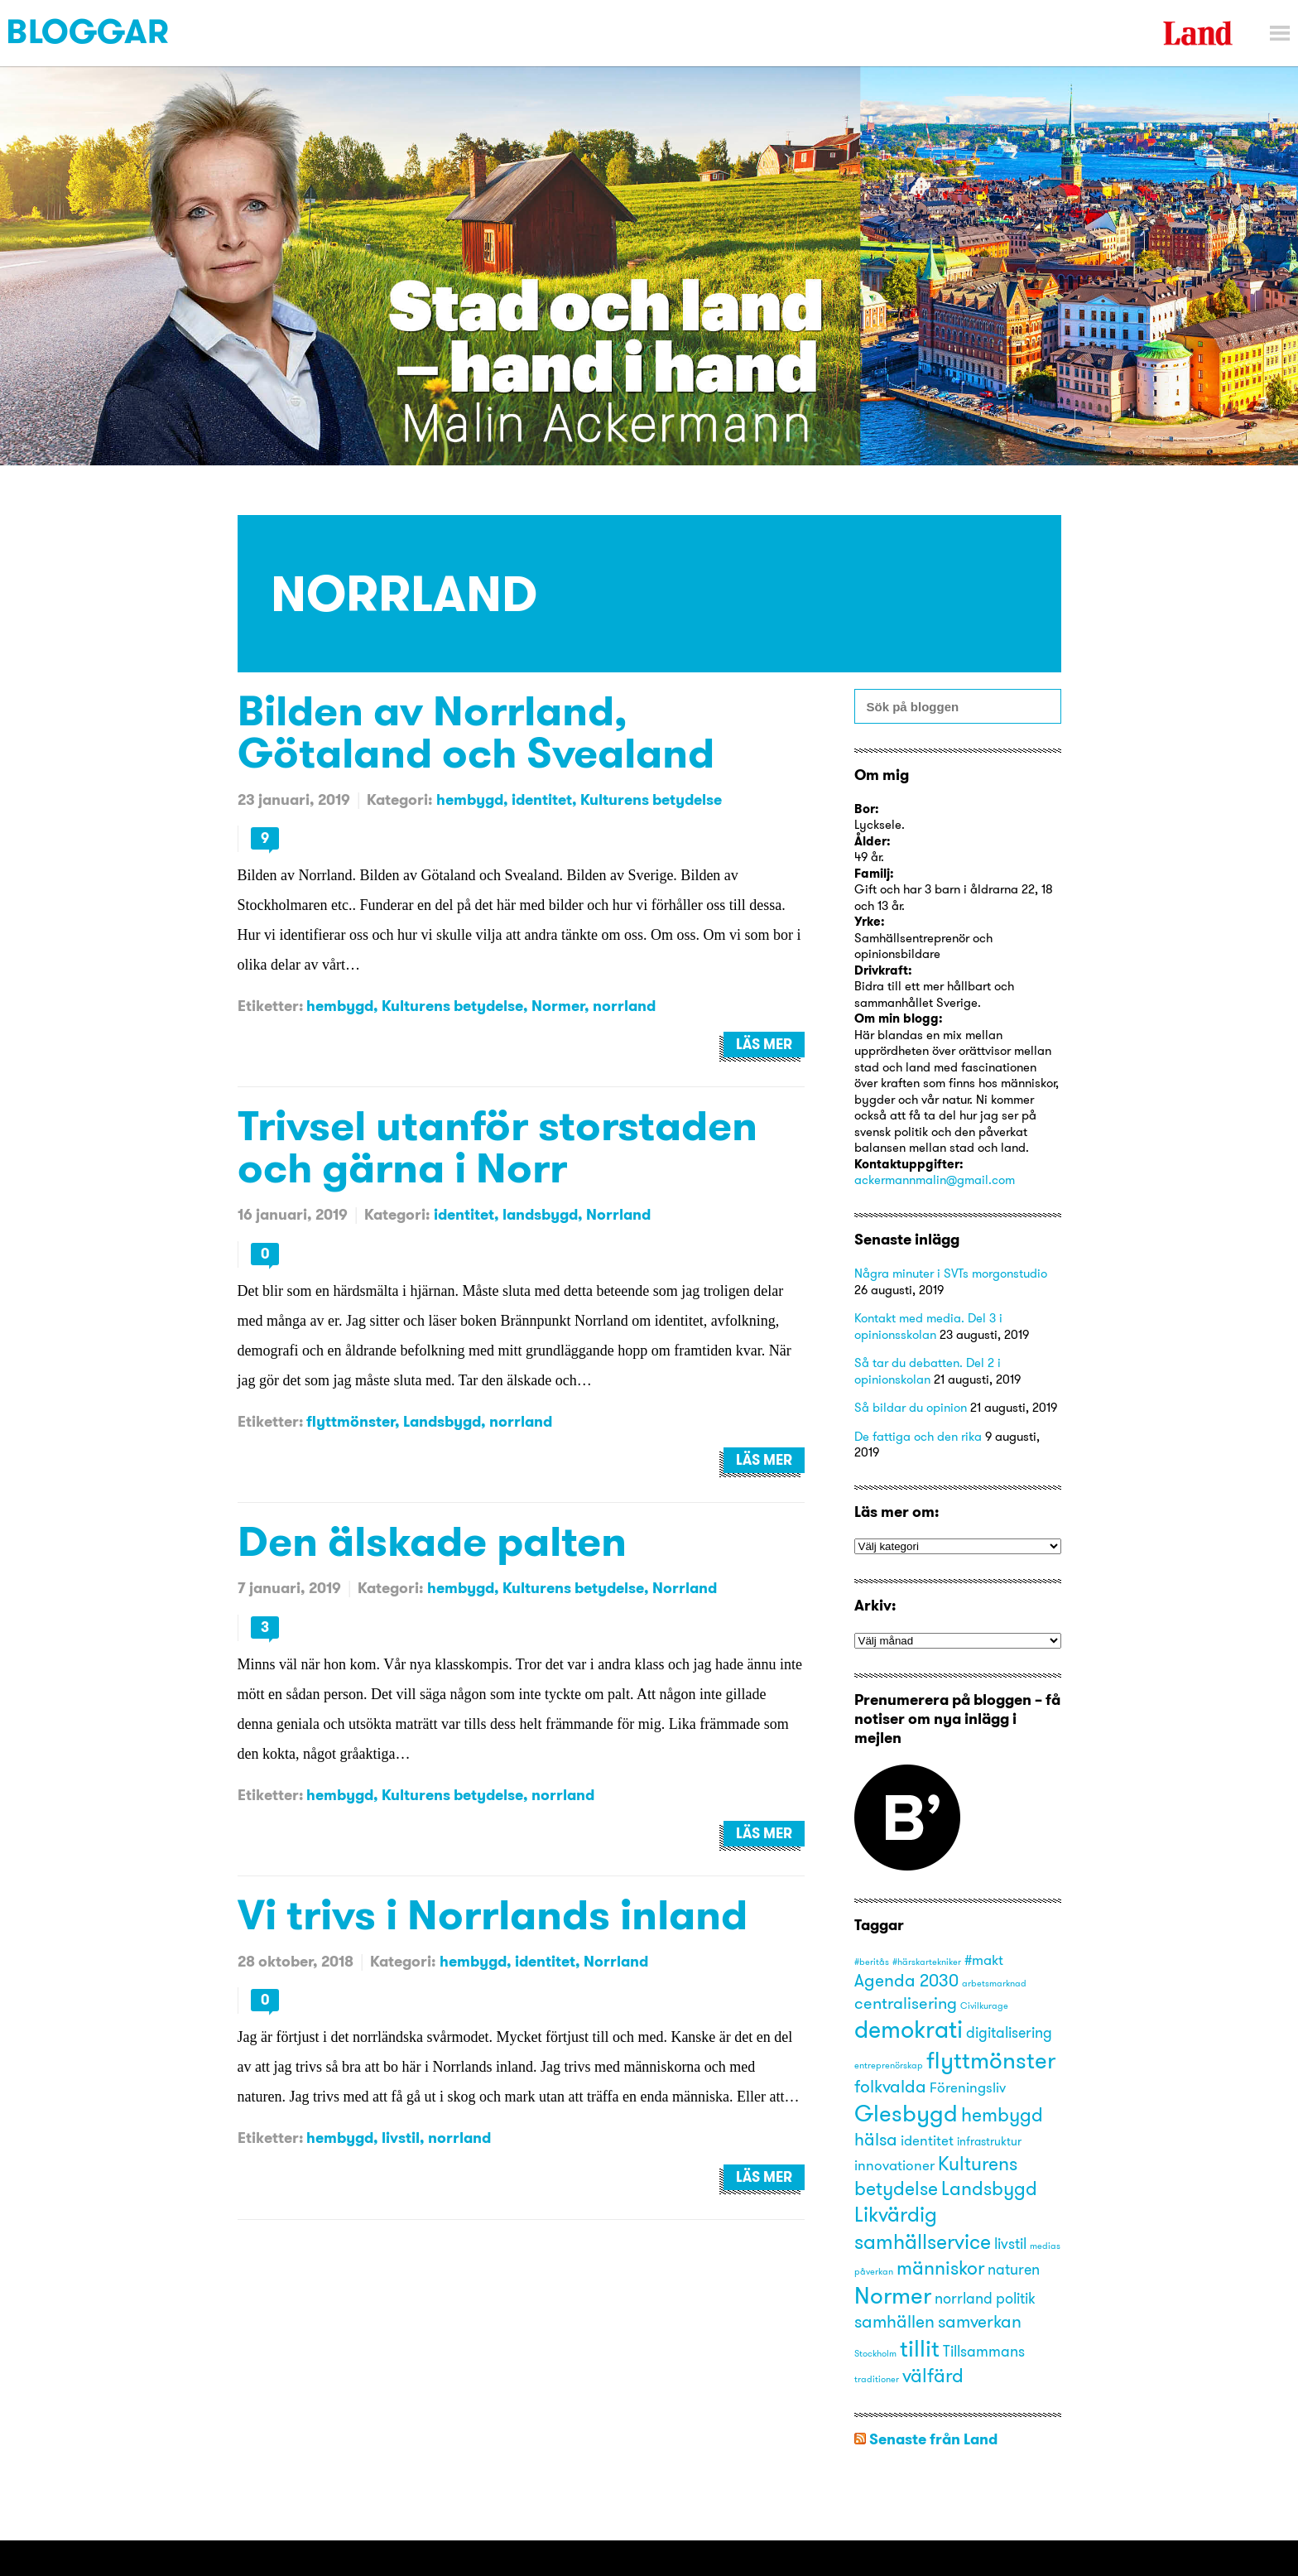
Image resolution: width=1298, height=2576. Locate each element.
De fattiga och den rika (918, 1436)
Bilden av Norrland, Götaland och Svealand (476, 731)
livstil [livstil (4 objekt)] (1010, 2243)
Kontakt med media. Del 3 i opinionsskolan (928, 1326)
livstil (401, 2137)
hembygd (469, 799)
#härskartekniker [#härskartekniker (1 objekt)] (926, 1962)
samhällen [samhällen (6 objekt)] (894, 2321)
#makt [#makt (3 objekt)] (983, 1960)
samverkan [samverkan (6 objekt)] (980, 2321)
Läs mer (764, 1044)
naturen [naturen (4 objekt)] (1014, 2269)
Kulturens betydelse (651, 799)
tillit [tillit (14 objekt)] (920, 2348)
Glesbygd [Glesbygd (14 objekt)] (906, 2113)
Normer (557, 1005)
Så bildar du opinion (910, 1407)
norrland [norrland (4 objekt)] (964, 2298)
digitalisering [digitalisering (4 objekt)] (1009, 2032)
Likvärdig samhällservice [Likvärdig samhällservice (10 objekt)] (922, 2227)
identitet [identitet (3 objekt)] (927, 2140)
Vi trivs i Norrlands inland (493, 1914)
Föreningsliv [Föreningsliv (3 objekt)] (968, 2087)
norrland (624, 1005)
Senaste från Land (933, 2438)
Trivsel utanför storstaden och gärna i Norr (497, 1146)
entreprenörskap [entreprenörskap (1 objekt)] (888, 2065)
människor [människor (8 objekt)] (940, 2268)
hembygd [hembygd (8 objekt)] (1002, 2114)
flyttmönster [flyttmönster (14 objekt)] (990, 2060)
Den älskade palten (432, 1540)
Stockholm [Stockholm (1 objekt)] (875, 2353)
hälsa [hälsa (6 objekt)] (875, 2139)
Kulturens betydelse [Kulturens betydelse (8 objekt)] (935, 2175)
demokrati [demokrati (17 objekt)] (908, 2029)
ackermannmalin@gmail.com (934, 1179)
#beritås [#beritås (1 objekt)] (871, 1962)
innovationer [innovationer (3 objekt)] (894, 2165)
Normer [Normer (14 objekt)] (892, 2295)
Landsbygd (442, 1421)
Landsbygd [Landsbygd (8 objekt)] (989, 2188)
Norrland (618, 1214)
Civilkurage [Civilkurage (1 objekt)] (984, 2006)
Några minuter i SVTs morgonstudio (950, 1273)
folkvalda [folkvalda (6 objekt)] (890, 2086)
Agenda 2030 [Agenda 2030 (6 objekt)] (906, 1980)
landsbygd (540, 1214)
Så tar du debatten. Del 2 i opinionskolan (927, 1371)
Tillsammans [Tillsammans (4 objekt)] (984, 2351)
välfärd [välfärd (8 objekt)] (933, 2375)
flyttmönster (350, 1421)
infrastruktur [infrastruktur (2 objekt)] (989, 2141)
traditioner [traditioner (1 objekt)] (876, 2379)
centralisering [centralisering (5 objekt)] (905, 2002)
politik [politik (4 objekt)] (1016, 2298)
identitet (542, 799)
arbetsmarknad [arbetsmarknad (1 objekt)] (994, 1983)
